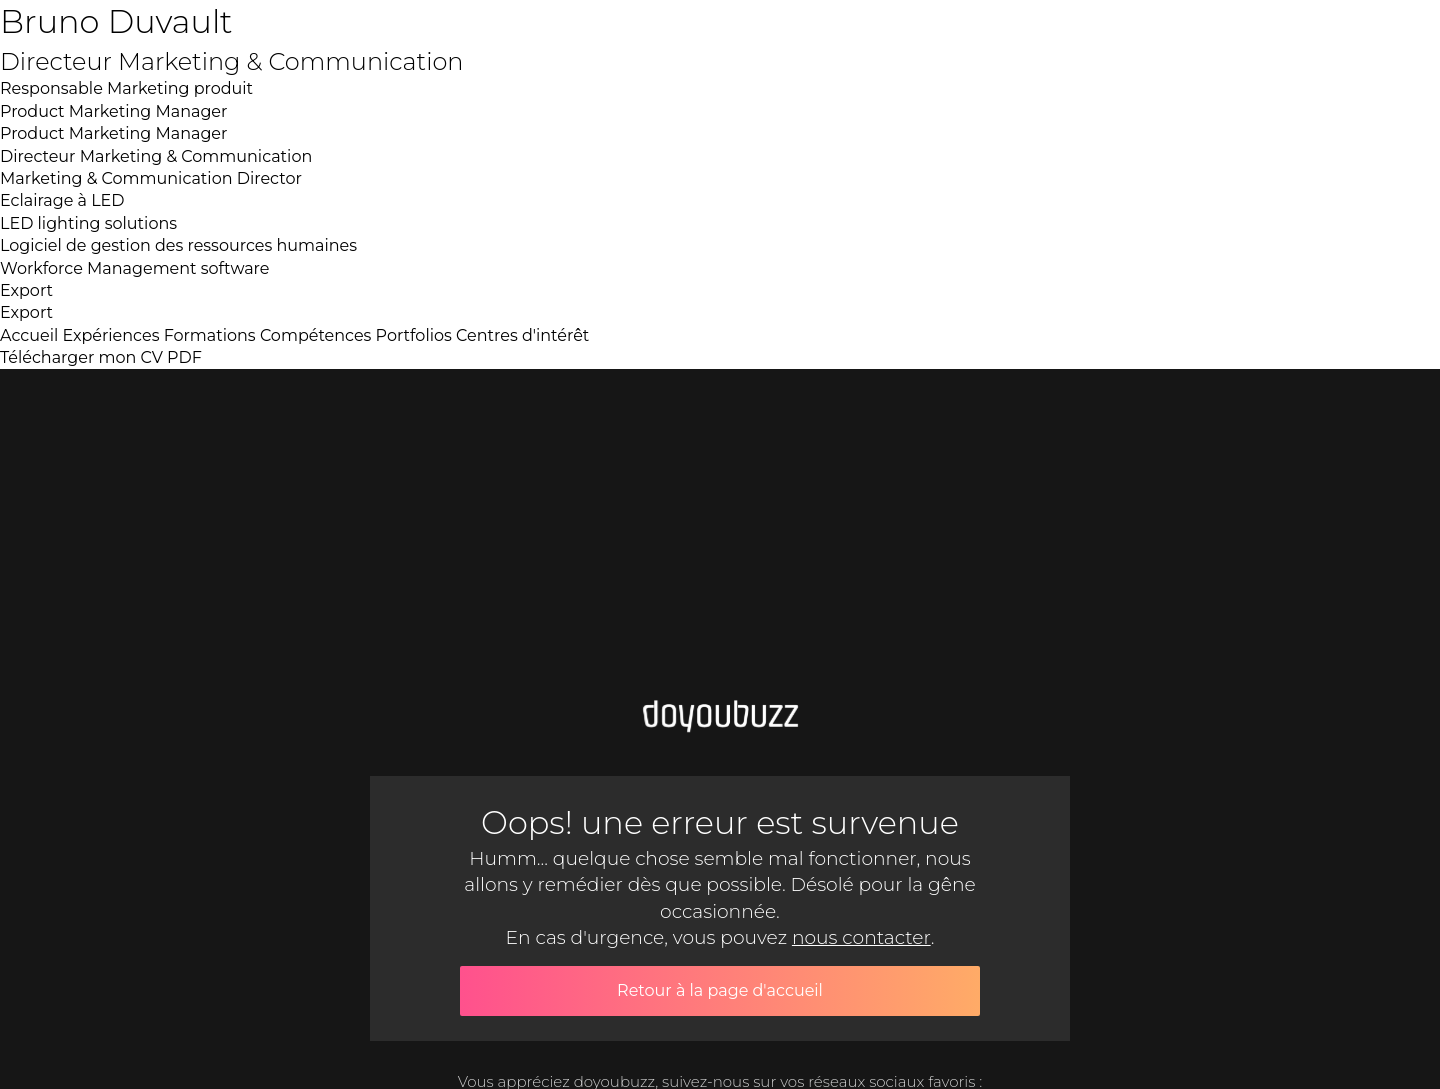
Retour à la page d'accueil (720, 990)
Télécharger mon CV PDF (101, 357)
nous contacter (861, 937)
